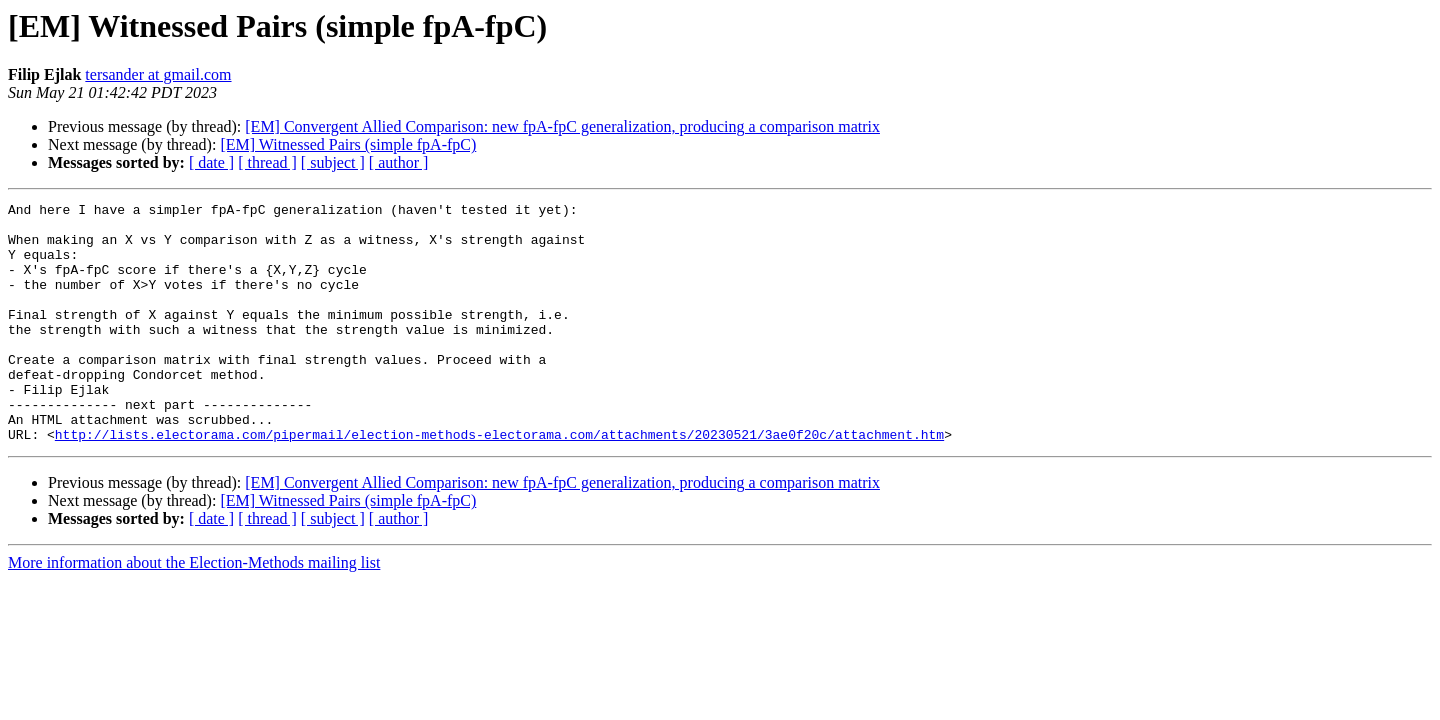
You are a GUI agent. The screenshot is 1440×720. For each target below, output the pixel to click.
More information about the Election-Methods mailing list (194, 610)
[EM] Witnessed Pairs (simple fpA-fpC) (348, 144)
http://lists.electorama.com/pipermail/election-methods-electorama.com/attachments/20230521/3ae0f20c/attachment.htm (499, 482)
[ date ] (211, 162)
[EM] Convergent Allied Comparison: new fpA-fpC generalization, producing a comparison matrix (562, 126)
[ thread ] (267, 162)
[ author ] (399, 162)
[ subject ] (333, 162)
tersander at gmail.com (158, 74)
